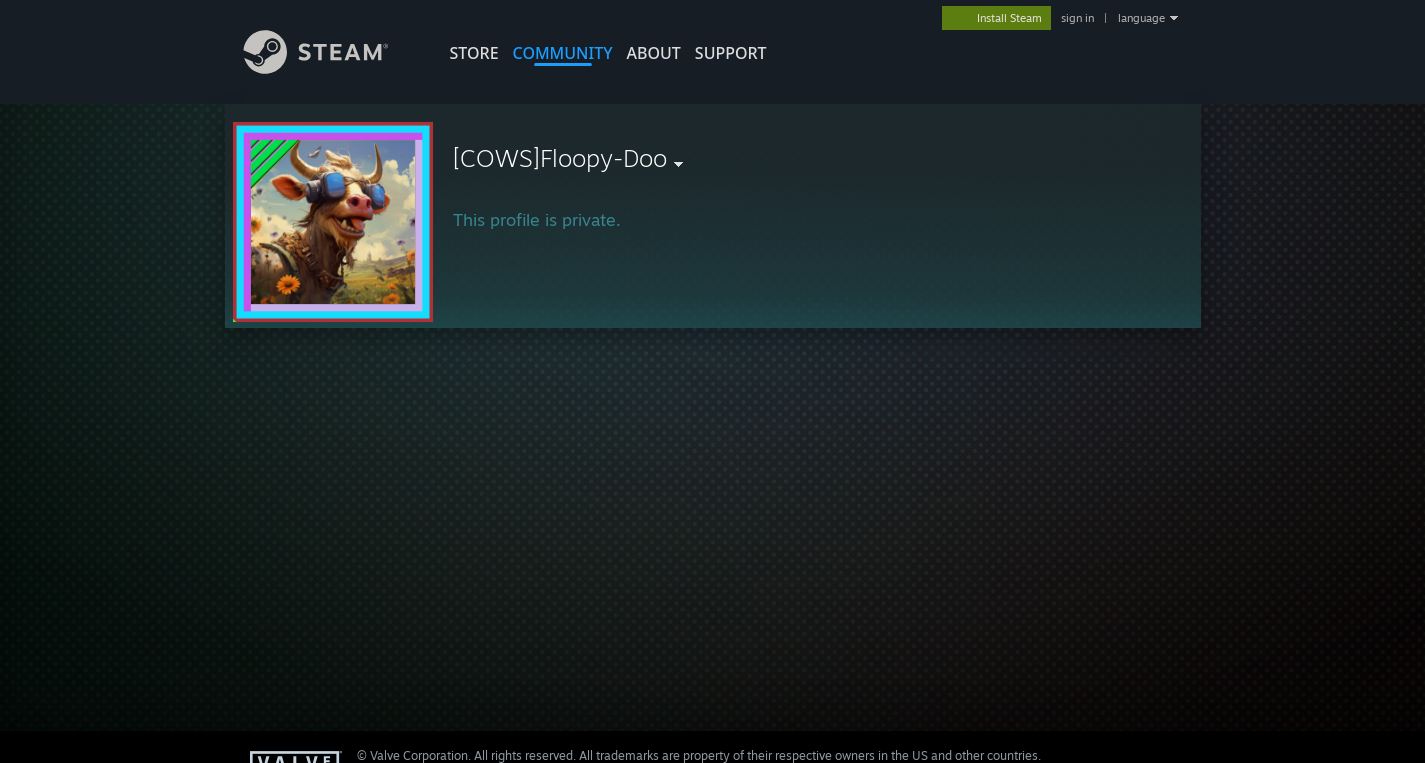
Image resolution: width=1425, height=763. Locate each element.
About (654, 53)
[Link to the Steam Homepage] (331, 68)
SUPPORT (731, 53)
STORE (474, 53)
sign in (1077, 18)
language (1141, 18)
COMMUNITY (563, 53)
